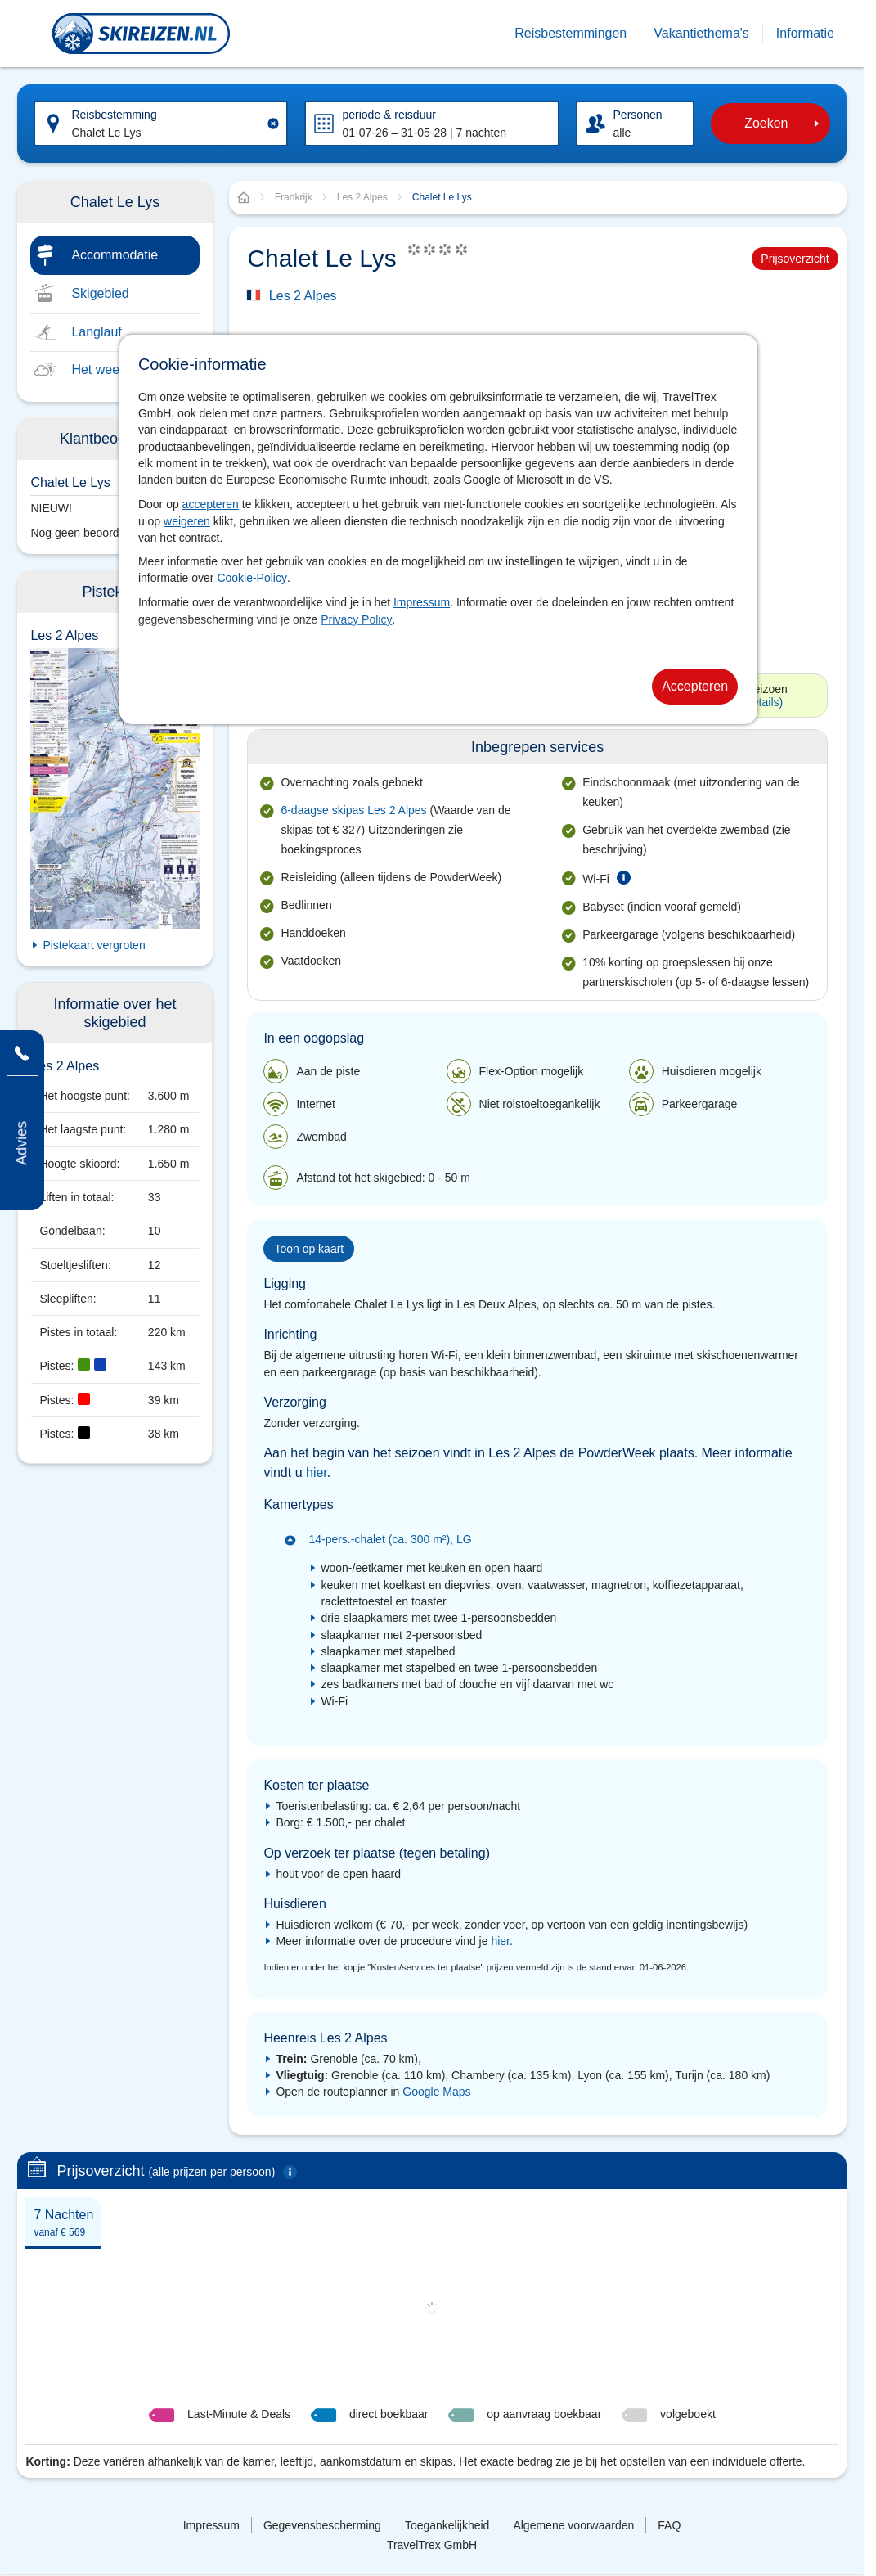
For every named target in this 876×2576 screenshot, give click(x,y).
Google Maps (436, 2091)
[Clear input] (273, 123)
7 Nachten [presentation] (63, 2223)
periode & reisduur (388, 114)
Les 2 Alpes (303, 296)
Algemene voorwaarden (573, 2525)
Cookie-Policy (252, 577)
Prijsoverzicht (795, 258)
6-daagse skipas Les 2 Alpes (353, 810)
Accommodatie (114, 255)
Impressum (421, 602)
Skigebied (99, 293)
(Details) (761, 702)
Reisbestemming (113, 114)
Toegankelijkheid (447, 2525)
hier (316, 1472)
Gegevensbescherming (322, 2525)
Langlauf (96, 332)
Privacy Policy (356, 619)
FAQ (669, 2525)
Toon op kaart (309, 1248)
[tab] (63, 2221)
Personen (638, 114)
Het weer (97, 369)
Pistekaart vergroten (94, 945)
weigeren (187, 521)
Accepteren (695, 686)
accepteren (210, 504)
